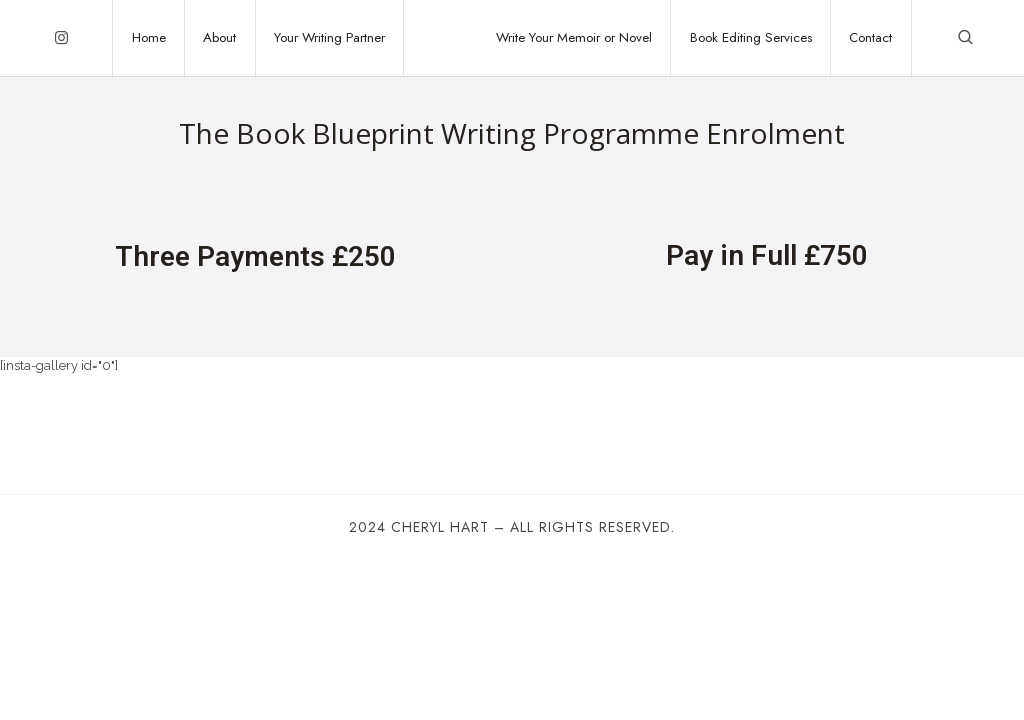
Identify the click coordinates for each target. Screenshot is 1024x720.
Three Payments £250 (255, 256)
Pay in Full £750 (767, 255)
